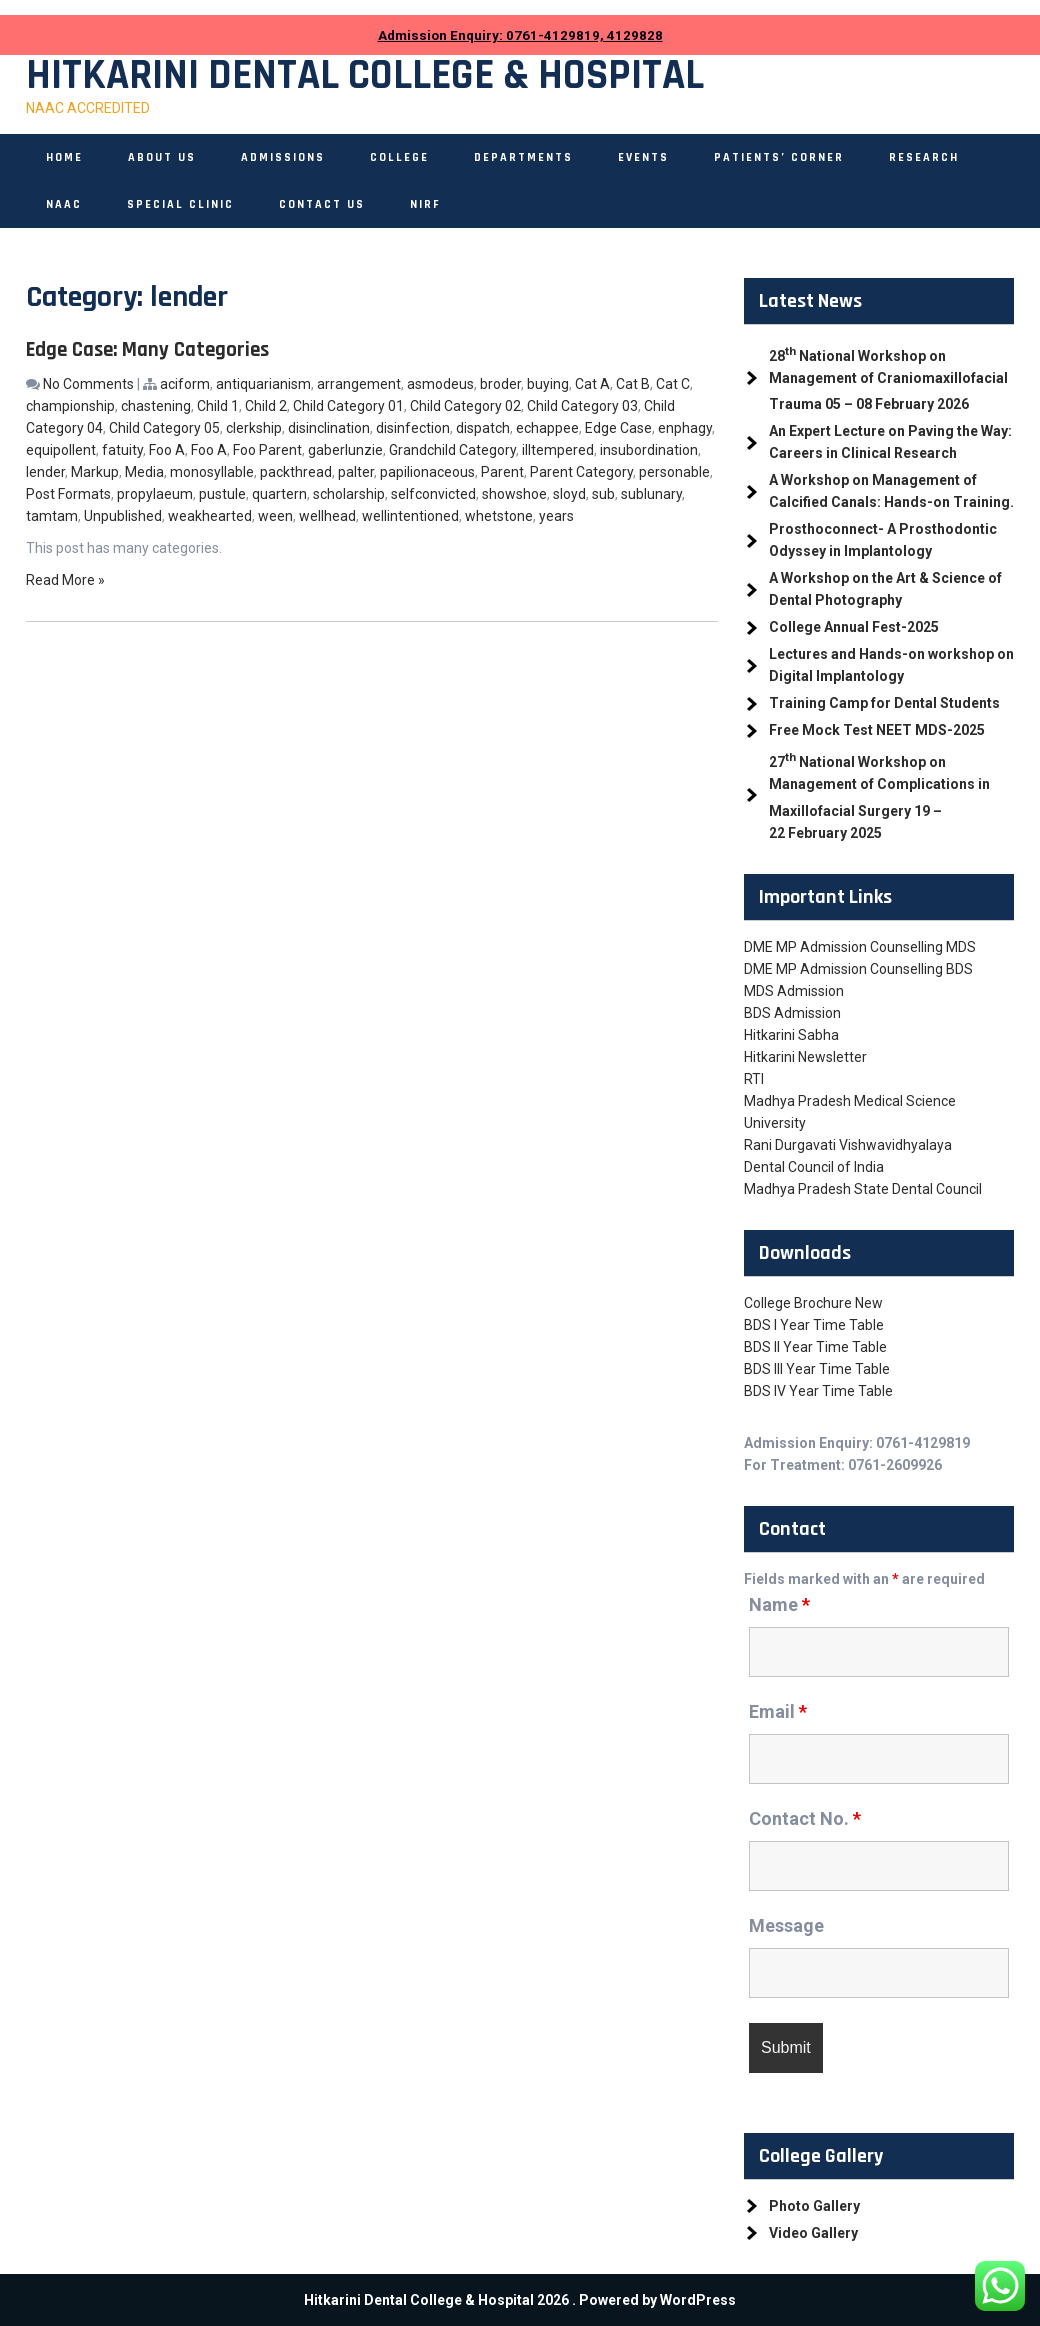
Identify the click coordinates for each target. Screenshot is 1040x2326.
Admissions (283, 157)
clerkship (254, 428)
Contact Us (322, 204)
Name (779, 1604)
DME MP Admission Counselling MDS (860, 947)
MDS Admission (794, 991)
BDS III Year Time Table (817, 1369)
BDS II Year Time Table (815, 1347)
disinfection (413, 428)
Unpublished (123, 516)
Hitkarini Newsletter (805, 1057)
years (556, 516)
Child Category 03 (582, 406)
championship (70, 406)
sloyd (569, 494)
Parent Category (581, 472)
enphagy (685, 428)
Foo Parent (267, 450)
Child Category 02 (465, 406)
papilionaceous (427, 472)
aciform (185, 384)
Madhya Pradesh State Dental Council (863, 1189)
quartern (279, 494)
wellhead (327, 516)
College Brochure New (813, 1303)
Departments (523, 157)
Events (643, 157)
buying (548, 384)
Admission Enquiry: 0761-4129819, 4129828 (520, 35)
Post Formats (68, 494)
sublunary (651, 494)
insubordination (649, 450)
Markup (95, 472)
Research (924, 157)
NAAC (64, 204)
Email (778, 1711)
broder (500, 384)
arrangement (359, 384)
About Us (162, 157)
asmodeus (440, 384)
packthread (296, 472)
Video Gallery (813, 2233)
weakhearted (210, 516)
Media (144, 472)
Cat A (592, 384)
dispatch (483, 428)
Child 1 (218, 406)
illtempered (558, 450)
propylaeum (155, 494)
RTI (754, 1079)
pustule (222, 494)
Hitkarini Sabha (791, 1035)
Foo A (167, 450)
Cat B (633, 384)
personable (674, 472)
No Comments (88, 384)
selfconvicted (433, 494)
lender (45, 472)
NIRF (425, 204)
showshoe (514, 494)
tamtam (52, 516)
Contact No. (805, 1818)
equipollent (61, 450)
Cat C (673, 384)
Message (786, 1925)
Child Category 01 (348, 406)
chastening (156, 406)
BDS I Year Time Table (814, 1325)
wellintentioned (410, 516)
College (399, 157)
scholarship (349, 494)
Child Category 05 (164, 428)
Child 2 (266, 406)
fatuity (122, 450)
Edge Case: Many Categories (147, 349)
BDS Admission (792, 1013)
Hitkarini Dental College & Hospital (365, 76)
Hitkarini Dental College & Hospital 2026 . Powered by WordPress (520, 2300)
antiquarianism (263, 384)
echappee (547, 428)
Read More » (65, 580)
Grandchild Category (452, 450)
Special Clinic (180, 204)
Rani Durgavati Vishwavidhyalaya (848, 1145)
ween (275, 516)
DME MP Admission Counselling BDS (858, 969)
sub (603, 494)
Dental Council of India (814, 1167)
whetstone (499, 516)
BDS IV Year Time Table (818, 1391)
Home (64, 157)
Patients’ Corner (779, 157)
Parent (502, 472)
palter (356, 472)
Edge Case (618, 428)
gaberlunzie (345, 450)
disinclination (329, 428)
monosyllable (212, 472)
